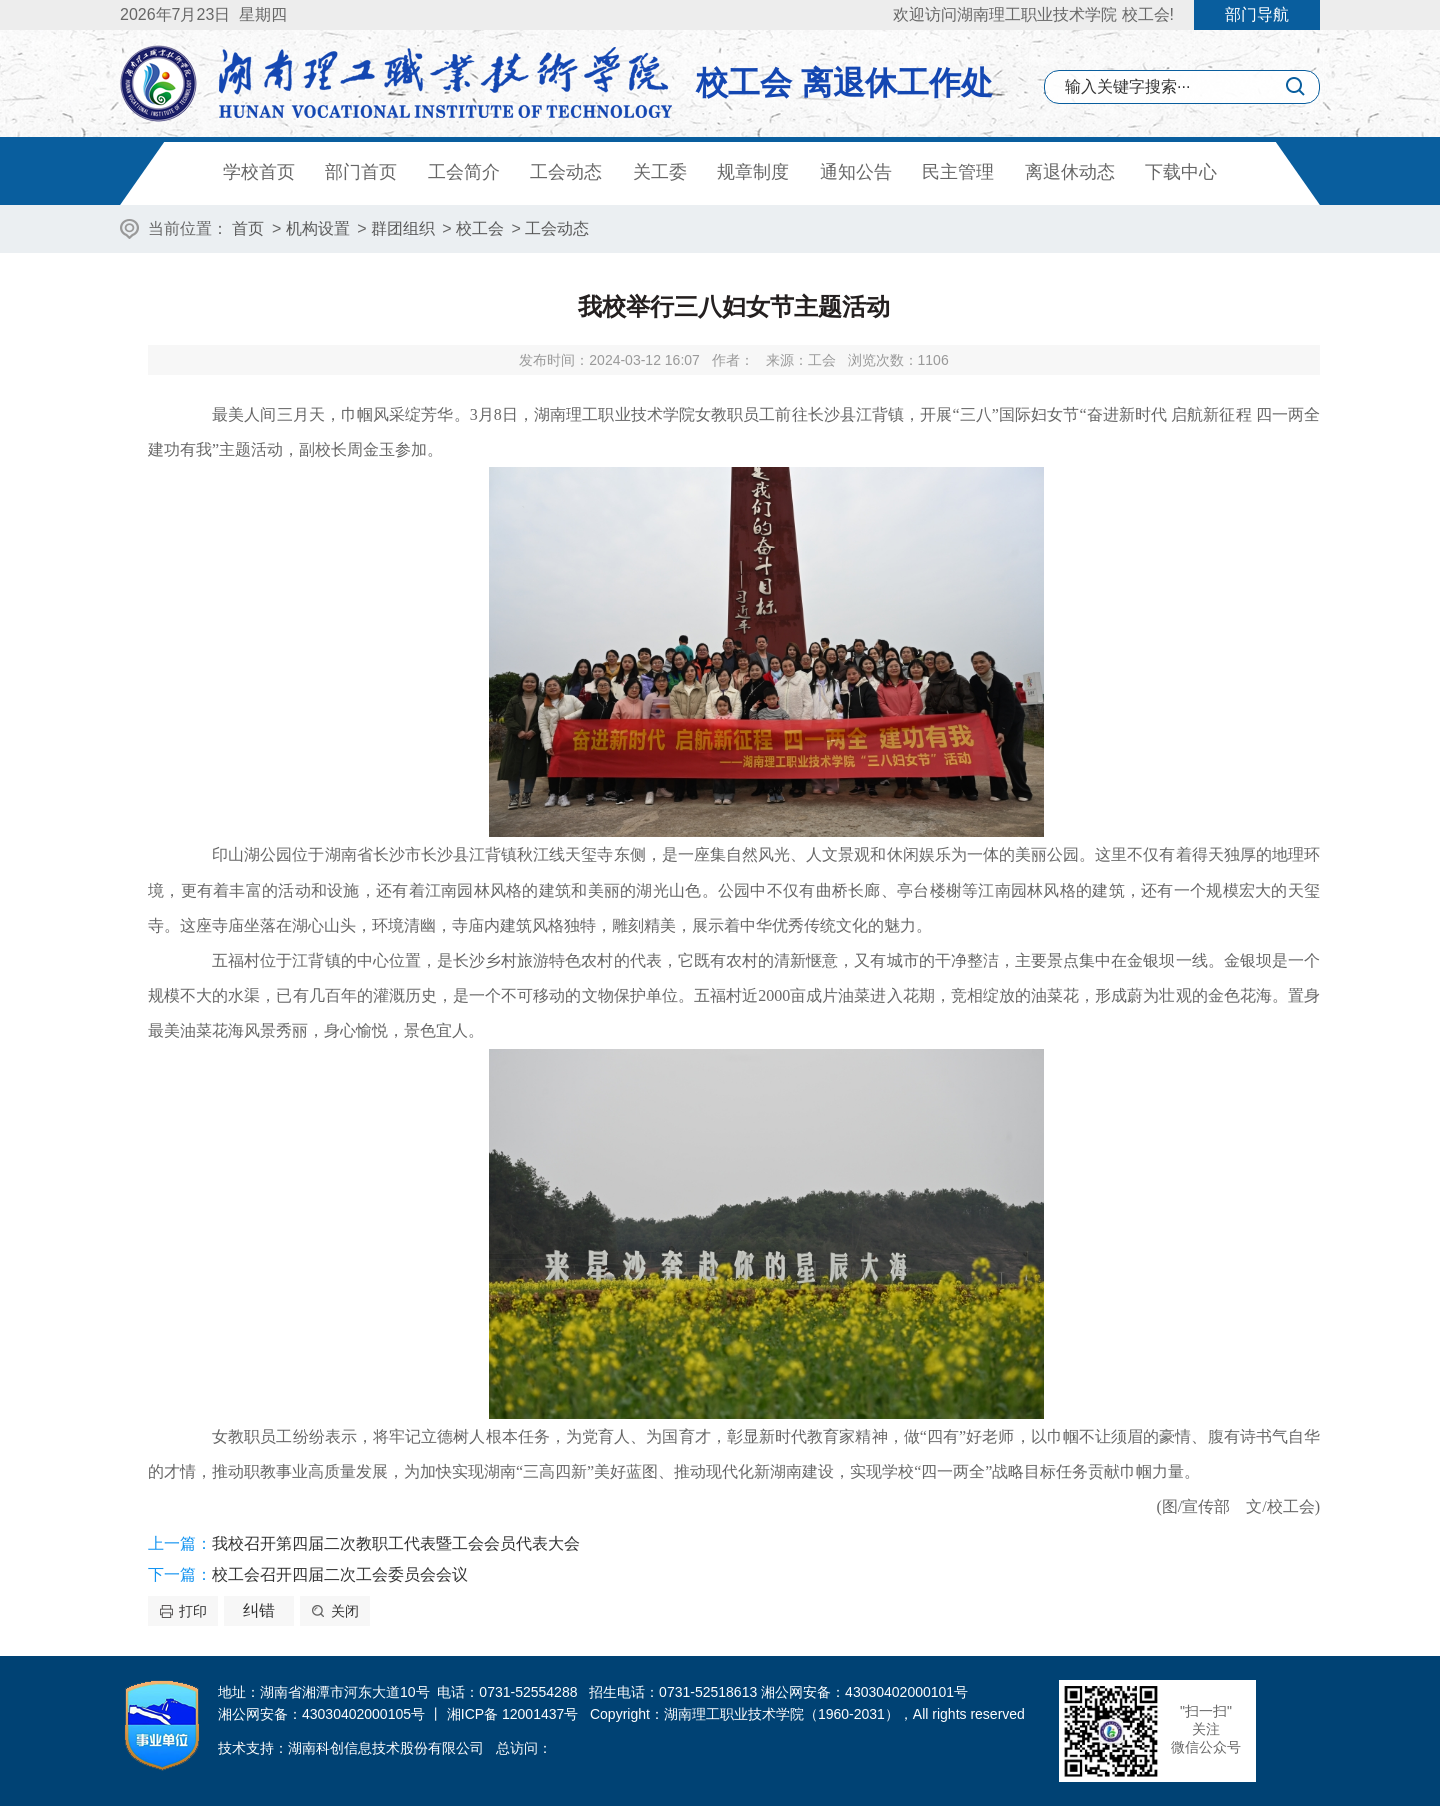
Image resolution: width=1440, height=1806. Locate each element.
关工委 (660, 172)
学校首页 (259, 172)
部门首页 (361, 172)
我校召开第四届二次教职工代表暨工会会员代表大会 (396, 1543)
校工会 (480, 228)
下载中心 (1181, 172)
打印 (193, 1611)
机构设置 (318, 228)
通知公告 (856, 172)
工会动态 (566, 172)
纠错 (259, 1610)
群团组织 (403, 228)
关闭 (345, 1611)
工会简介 (464, 172)
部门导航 (1257, 14)
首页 (248, 228)
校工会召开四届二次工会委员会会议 (340, 1574)
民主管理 (958, 172)
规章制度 (753, 172)
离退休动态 (1070, 172)
